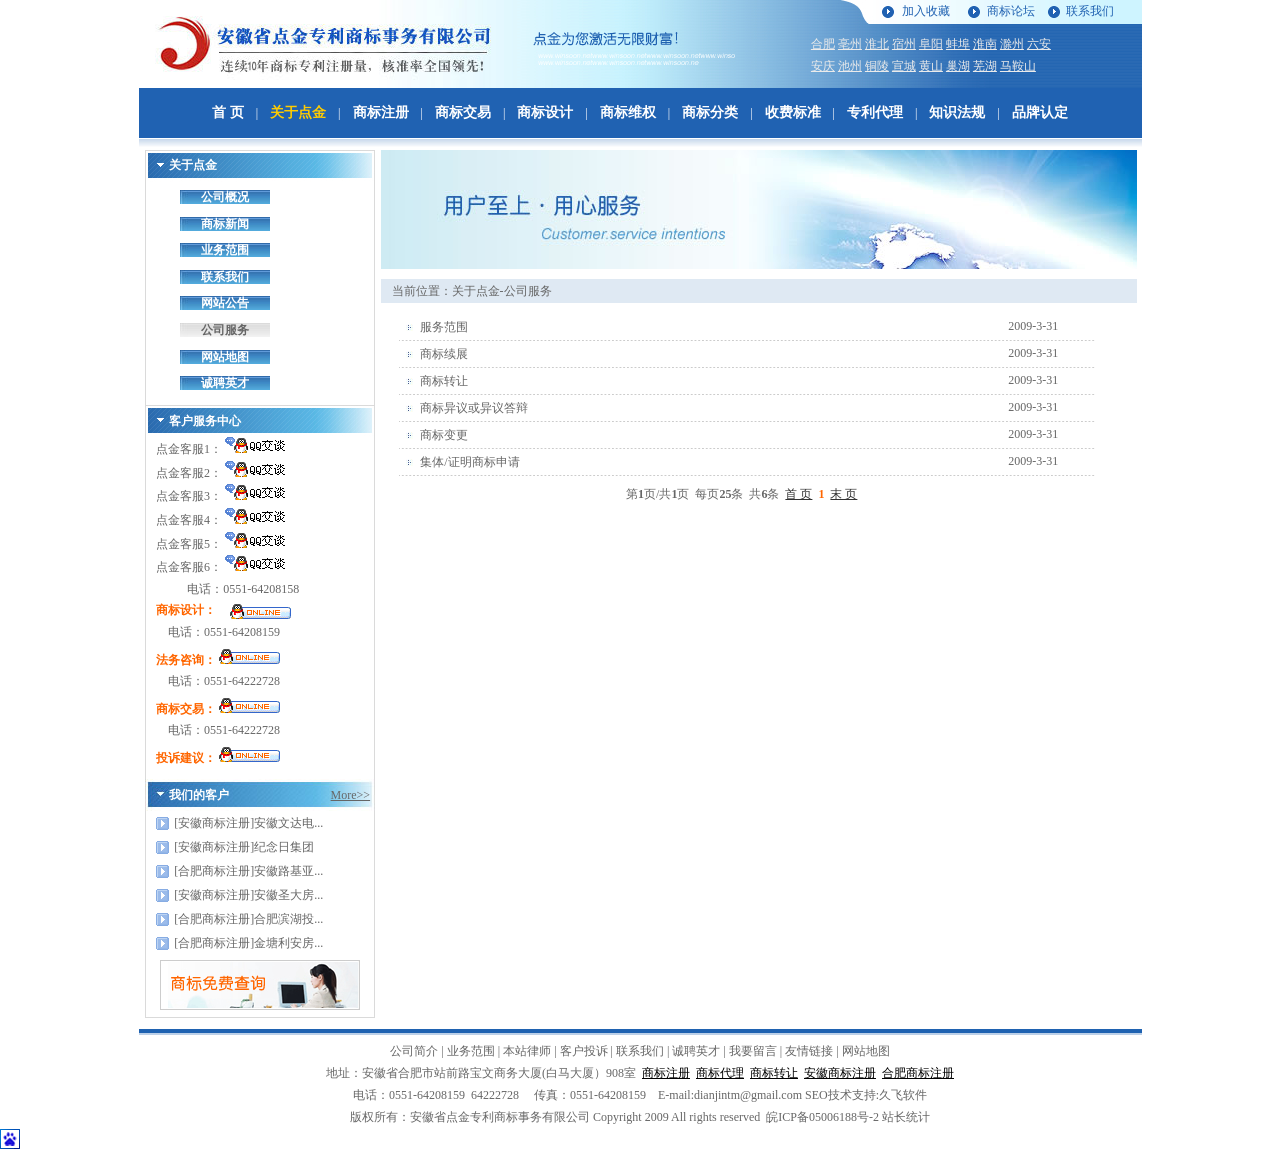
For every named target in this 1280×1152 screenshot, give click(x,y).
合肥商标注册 (918, 1073)
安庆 (823, 66)
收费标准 (793, 112)
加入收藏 (926, 11)
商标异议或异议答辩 (474, 408)
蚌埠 (958, 44)
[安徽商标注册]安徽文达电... (248, 823)
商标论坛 (1011, 11)
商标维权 (628, 112)
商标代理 (720, 1073)
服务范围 (444, 327)
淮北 (877, 44)
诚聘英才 (225, 383)
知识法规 (957, 112)
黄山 (931, 66)
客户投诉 (584, 1051)
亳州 (850, 44)
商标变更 (444, 435)
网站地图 (225, 357)
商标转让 (444, 381)
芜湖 (985, 66)
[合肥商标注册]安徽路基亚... (248, 871)
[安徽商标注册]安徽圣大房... (248, 895)
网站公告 (225, 303)
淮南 (985, 44)
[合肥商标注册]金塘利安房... (248, 943)
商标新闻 (225, 224)
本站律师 (527, 1051)
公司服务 (225, 330)
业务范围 (225, 250)
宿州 (904, 44)
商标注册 (381, 112)
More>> (351, 795)
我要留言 (753, 1051)
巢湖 (958, 66)
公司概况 (225, 197)
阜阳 (931, 44)
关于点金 (298, 112)
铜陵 (877, 66)
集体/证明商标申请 (469, 462)
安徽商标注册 (840, 1073)
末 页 (843, 494)
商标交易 (463, 112)
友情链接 (809, 1051)
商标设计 (545, 112)
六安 (1039, 44)
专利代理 (875, 112)
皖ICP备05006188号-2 (822, 1117)
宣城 (904, 66)
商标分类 (710, 112)
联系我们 (1090, 11)
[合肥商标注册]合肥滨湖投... (248, 919)
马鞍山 (1018, 66)
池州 (850, 66)
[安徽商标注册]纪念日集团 (244, 847)
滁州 (1012, 44)
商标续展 (444, 354)
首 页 (228, 112)
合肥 (823, 44)
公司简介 (414, 1051)
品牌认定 (1040, 112)
